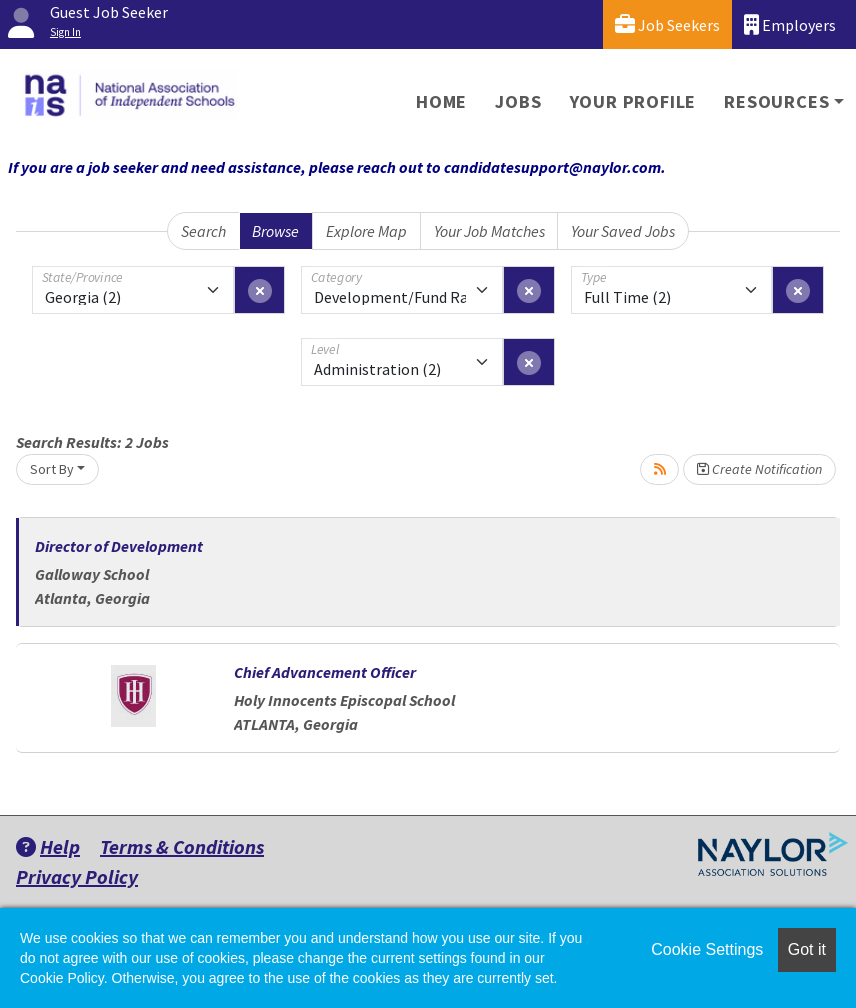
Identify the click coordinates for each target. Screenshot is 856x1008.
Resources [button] (776, 101)
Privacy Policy (77, 876)
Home (441, 101)
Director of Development (119, 546)
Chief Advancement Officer (325, 672)
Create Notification (759, 469)
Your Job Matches (489, 231)
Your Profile (633, 101)
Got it (807, 949)
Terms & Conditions (182, 846)
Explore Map (366, 231)
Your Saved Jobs (623, 231)
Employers (790, 24)
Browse (275, 231)
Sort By (52, 469)
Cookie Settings (707, 949)
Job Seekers (667, 24)
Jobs (518, 101)
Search (203, 231)
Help (48, 846)
